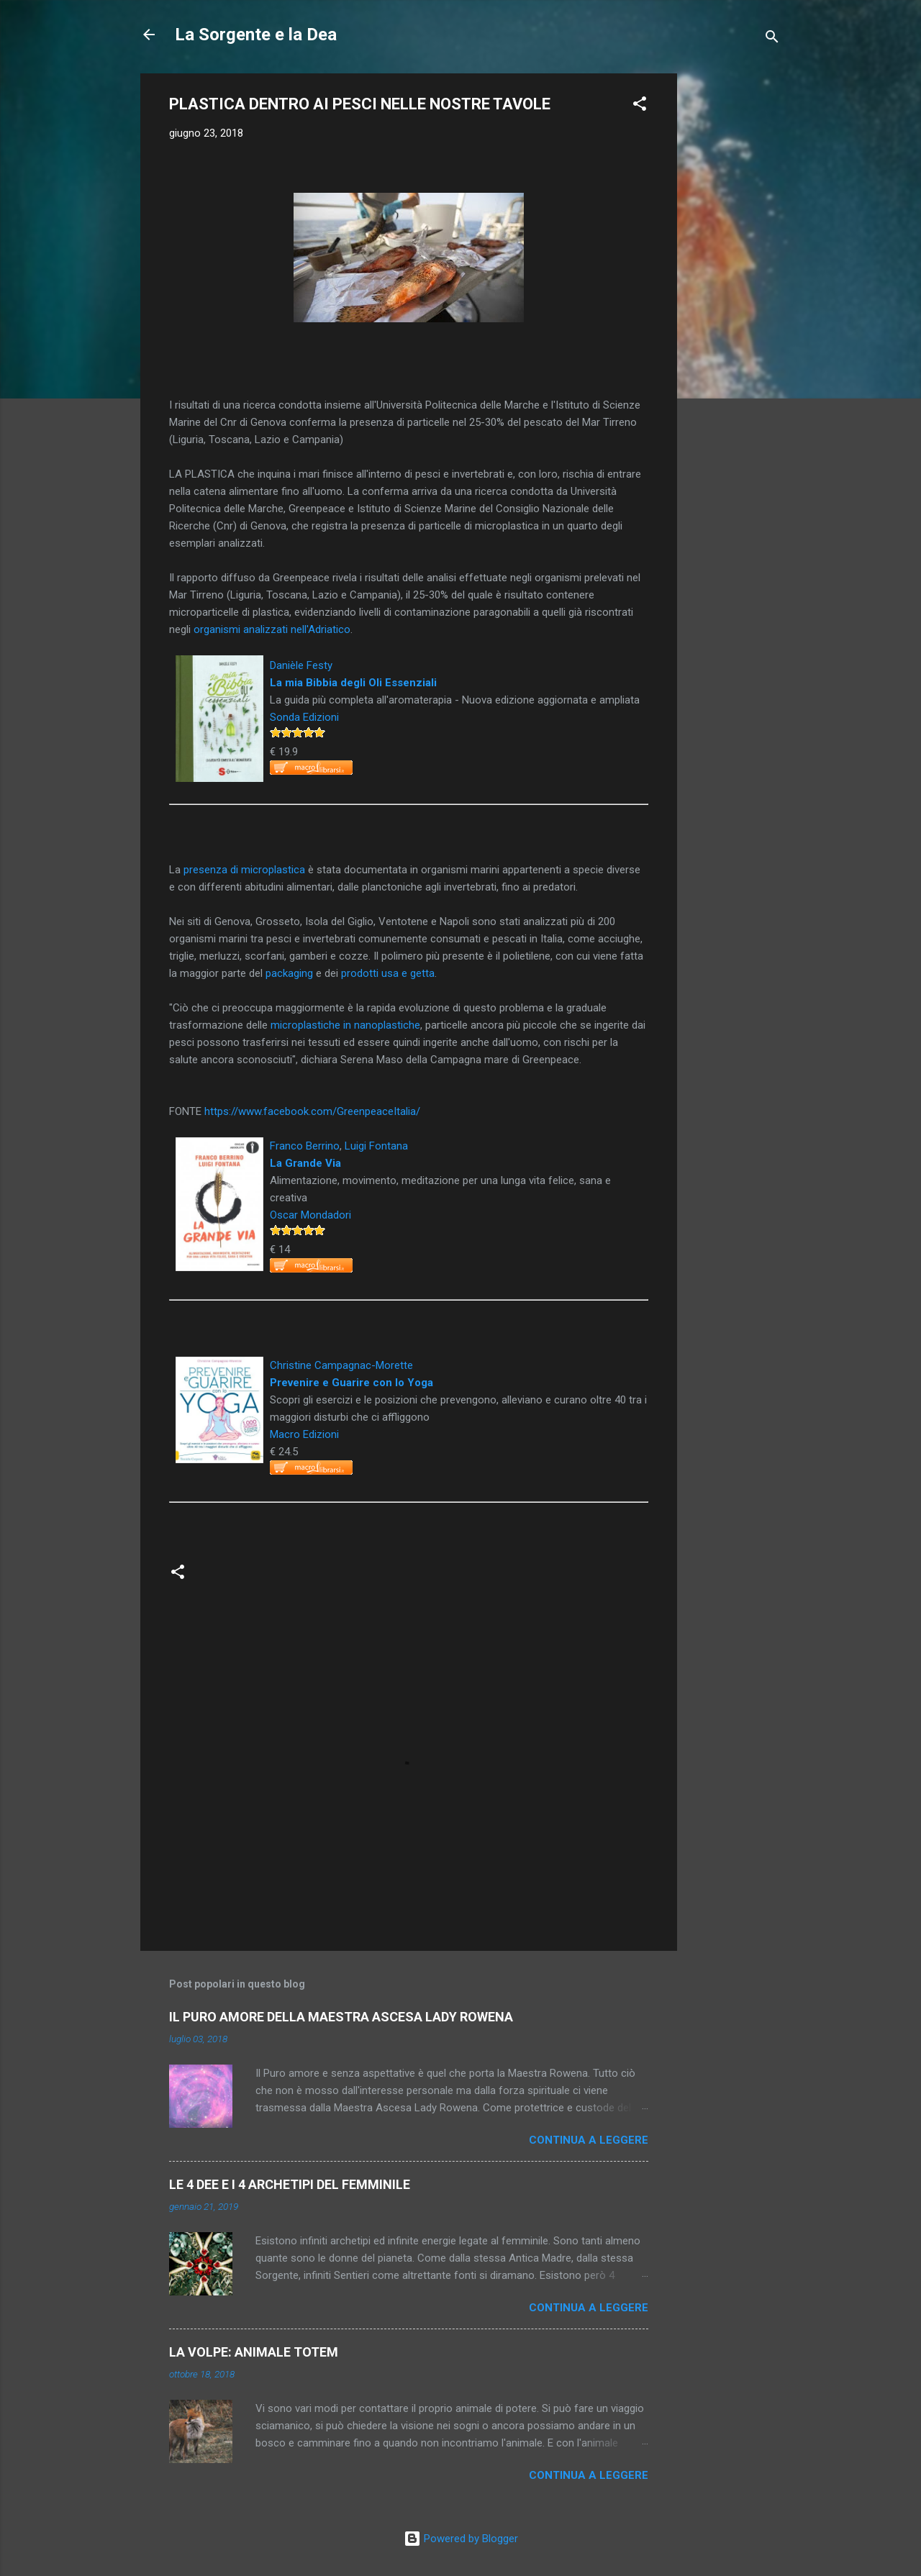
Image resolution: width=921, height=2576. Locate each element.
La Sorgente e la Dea (256, 34)
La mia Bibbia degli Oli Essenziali (353, 682)
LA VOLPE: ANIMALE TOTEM (253, 2351)
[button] (639, 106)
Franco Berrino (305, 1145)
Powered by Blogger (461, 2538)
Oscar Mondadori (310, 1215)
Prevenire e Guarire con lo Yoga (351, 1382)
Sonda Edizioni (304, 717)
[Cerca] (772, 39)
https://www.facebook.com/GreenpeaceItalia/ (312, 1111)
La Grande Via (305, 1163)
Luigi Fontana (376, 1145)
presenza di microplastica (244, 869)
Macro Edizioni (304, 1434)
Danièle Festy (301, 665)
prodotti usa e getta (388, 973)
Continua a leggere (588, 2140)
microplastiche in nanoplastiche (345, 1025)
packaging (289, 973)
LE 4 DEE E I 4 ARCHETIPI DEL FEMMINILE (289, 2184)
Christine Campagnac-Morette (341, 1365)
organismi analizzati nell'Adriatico (272, 629)
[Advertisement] (735, 289)
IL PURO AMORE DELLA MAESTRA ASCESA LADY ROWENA (341, 2016)
